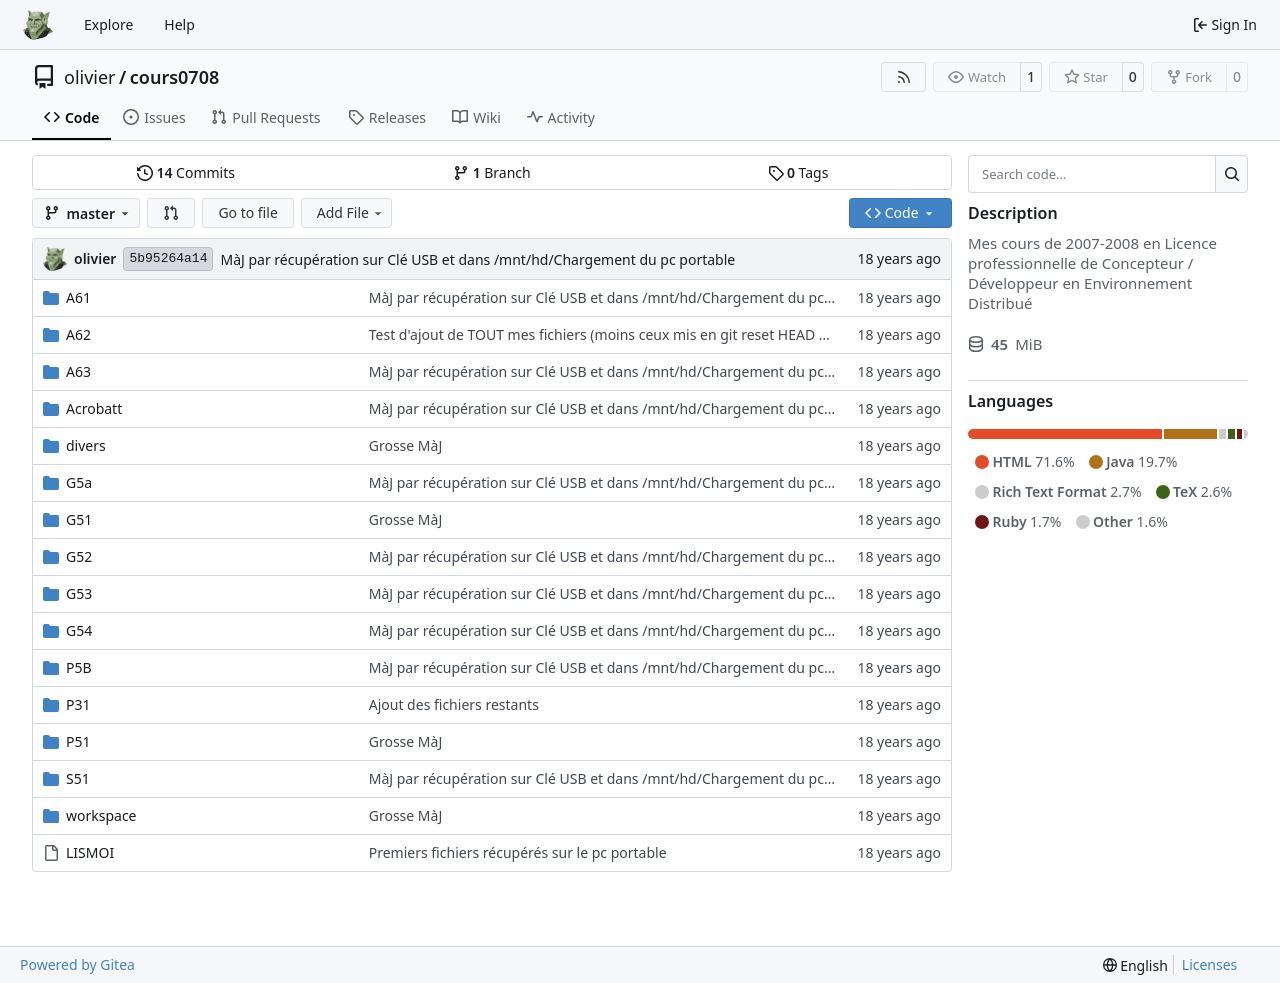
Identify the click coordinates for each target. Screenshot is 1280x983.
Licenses (1210, 964)
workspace (101, 815)
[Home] (38, 25)
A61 (78, 297)
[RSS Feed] (904, 77)
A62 (78, 334)
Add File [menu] (351, 212)
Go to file (247, 212)
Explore (108, 24)
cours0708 (175, 77)
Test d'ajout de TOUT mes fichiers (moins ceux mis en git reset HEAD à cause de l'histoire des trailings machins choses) (756, 334)
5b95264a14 (168, 258)
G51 (79, 519)
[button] (171, 213)
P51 (78, 741)
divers (86, 445)
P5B (79, 667)
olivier (90, 77)
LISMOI (90, 852)
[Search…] (1231, 174)
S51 (78, 778)
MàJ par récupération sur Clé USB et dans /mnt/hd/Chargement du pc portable (477, 259)
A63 (78, 371)
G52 (79, 556)
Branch (492, 172)
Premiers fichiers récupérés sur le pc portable (518, 852)
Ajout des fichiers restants (454, 704)
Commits (186, 172)
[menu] (1135, 965)
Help (179, 24)
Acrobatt (94, 408)
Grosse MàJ (406, 445)
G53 (79, 593)
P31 (78, 704)
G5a (79, 482)
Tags (798, 172)
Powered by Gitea (77, 964)
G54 (79, 630)
